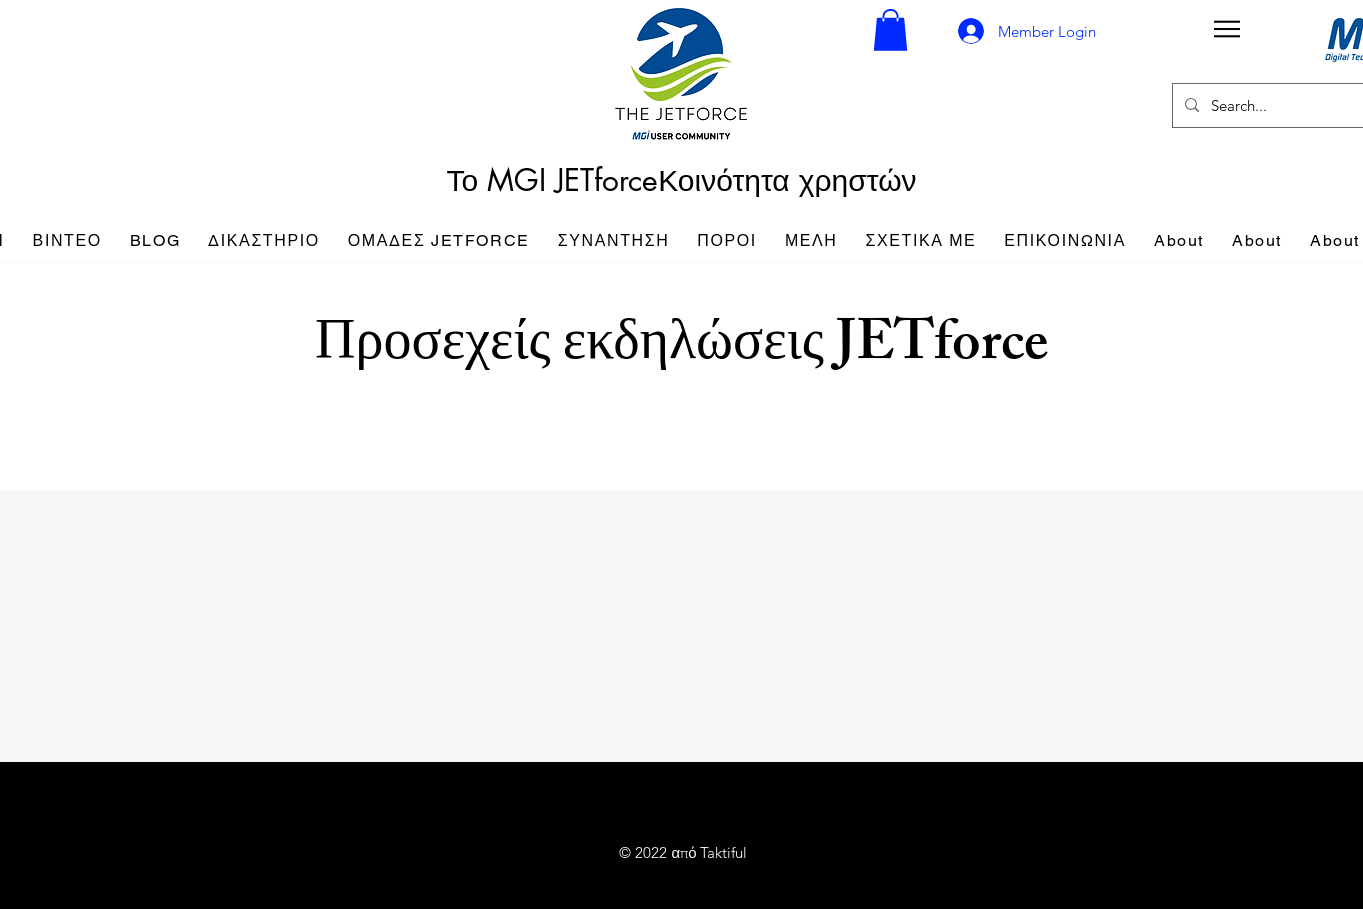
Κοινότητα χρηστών (787, 180)
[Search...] (1286, 105)
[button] (890, 30)
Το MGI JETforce (552, 180)
